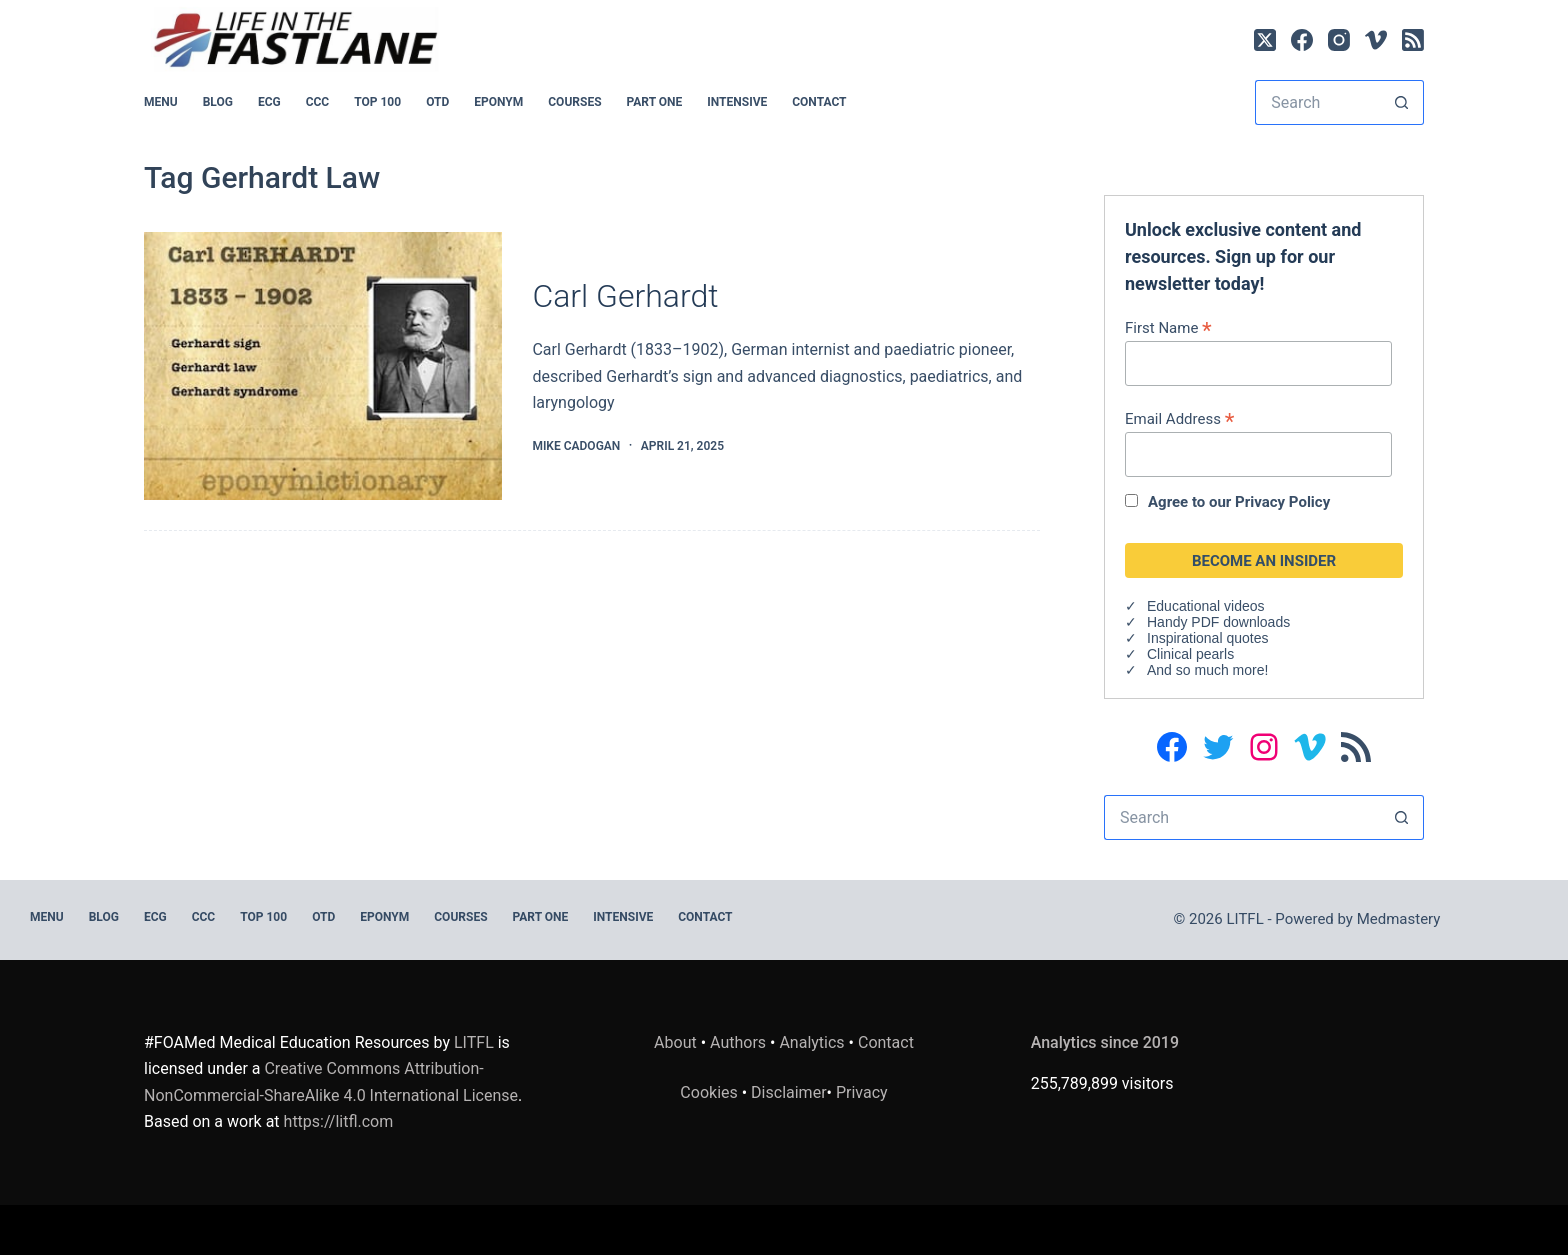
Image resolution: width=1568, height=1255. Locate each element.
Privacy (862, 1092)
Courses (574, 102)
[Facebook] (1302, 40)
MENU (161, 102)
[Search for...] (1317, 102)
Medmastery (1399, 919)
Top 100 (377, 102)
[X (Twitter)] (1265, 40)
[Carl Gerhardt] (323, 366)
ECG (269, 102)
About (675, 1042)
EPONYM (498, 102)
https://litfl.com (339, 1121)
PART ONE (655, 102)
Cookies (710, 1092)
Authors (738, 1042)
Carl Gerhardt (625, 296)
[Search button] (1401, 102)
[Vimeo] (1376, 40)
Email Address (1179, 418)
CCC (318, 102)
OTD (437, 102)
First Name (1168, 327)
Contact (819, 102)
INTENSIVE (737, 102)
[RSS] (1413, 40)
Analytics (811, 1042)
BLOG (218, 102)
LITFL (474, 1042)
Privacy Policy (1282, 502)
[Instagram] (1339, 40)
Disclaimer (788, 1092)
